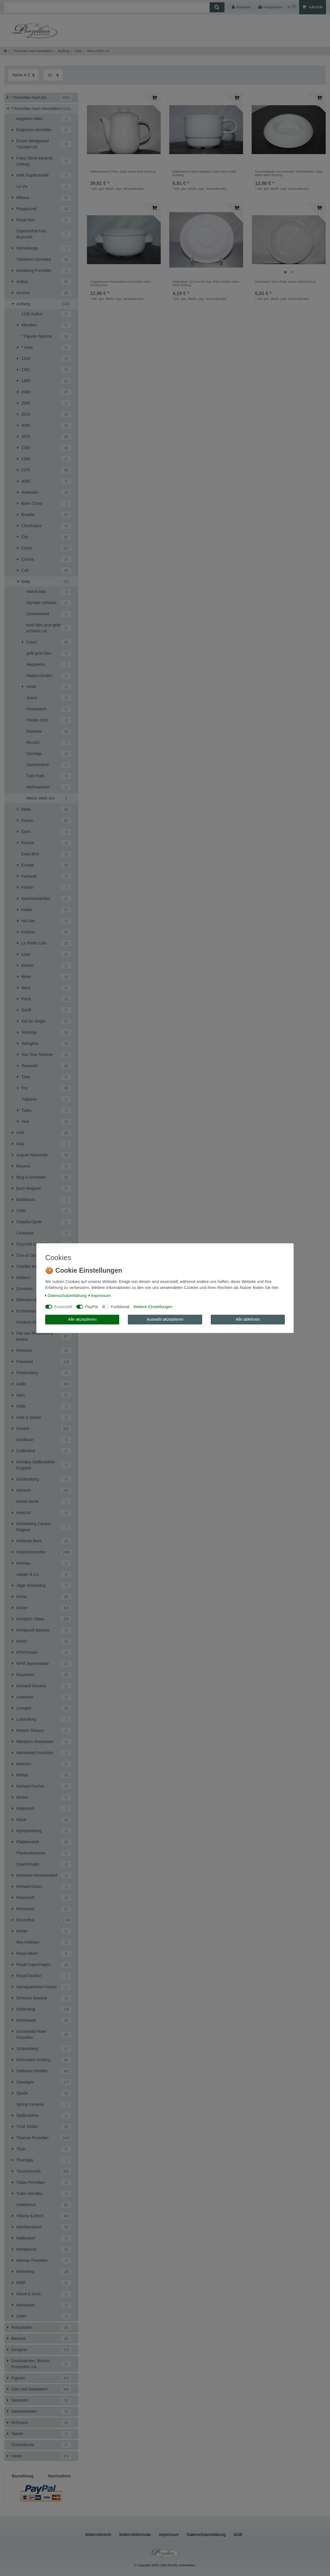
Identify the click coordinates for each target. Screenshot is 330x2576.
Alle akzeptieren (82, 1319)
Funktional (120, 1306)
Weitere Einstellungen (152, 1306)
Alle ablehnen (248, 1319)
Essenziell (63, 1306)
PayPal (91, 1306)
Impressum (100, 1295)
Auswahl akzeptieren (164, 1319)
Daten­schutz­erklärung (66, 1295)
